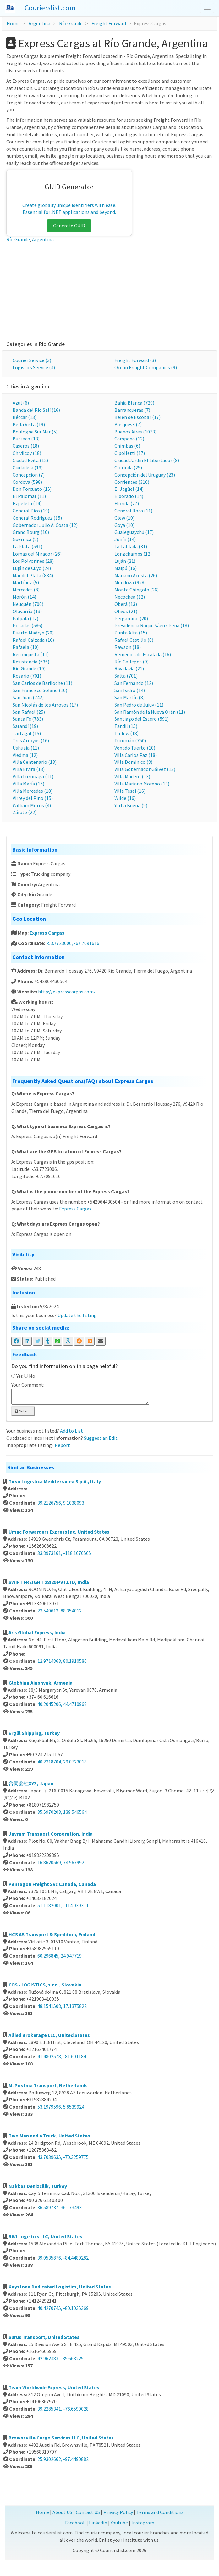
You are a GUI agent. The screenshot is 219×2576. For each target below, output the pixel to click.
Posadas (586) (27, 625)
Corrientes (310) (131, 482)
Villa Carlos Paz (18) (135, 755)
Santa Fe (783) (28, 719)
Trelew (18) (126, 733)
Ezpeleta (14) (27, 503)
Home (13, 23)
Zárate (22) (24, 812)
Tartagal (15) (27, 733)
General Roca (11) (133, 510)
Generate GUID (69, 225)
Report (62, 1445)
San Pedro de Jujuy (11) (138, 704)
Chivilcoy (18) (27, 453)
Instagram (142, 2522)
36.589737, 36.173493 (59, 2207)
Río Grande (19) (29, 668)
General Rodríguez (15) (37, 518)
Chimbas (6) (127, 446)
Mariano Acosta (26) (135, 575)
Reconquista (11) (31, 654)
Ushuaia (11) (26, 748)
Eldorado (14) (128, 496)
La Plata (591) (27, 546)
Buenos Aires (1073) (135, 431)
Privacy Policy (118, 2512)
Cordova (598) (27, 482)
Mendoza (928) (130, 582)
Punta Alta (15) (130, 632)
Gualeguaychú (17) (134, 532)
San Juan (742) (28, 697)
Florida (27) (126, 503)
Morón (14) (24, 597)
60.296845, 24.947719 (59, 1956)
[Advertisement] (109, 290)
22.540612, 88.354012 (59, 1610)
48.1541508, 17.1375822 (62, 2006)
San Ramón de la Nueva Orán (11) (149, 712)
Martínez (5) (26, 582)
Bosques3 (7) (128, 424)
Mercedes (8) (26, 589)
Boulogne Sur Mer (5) (35, 431)
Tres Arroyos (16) (31, 740)
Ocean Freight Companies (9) (145, 367)
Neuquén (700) (28, 604)
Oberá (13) (125, 604)
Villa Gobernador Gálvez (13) (144, 769)
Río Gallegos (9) (131, 661)
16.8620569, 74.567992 (60, 1862)
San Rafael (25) (29, 712)
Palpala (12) (25, 618)
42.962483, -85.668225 (60, 2358)
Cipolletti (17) (129, 453)
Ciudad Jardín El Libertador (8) (146, 460)
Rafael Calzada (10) (33, 640)
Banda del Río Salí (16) (36, 410)
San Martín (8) (129, 697)
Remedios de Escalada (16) (142, 654)
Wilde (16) (125, 798)
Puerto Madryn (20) (33, 632)
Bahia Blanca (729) (134, 403)
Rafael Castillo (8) (133, 640)
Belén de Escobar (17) (137, 417)
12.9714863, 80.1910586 (62, 1661)
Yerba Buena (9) (130, 805)
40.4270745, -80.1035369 (63, 2308)
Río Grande (71, 23)
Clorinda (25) (128, 467)
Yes (19, 1376)
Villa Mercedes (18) (32, 791)
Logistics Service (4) (34, 367)
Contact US (88, 2512)
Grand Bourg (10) (31, 532)
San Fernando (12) (133, 683)
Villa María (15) (28, 783)
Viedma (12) (25, 755)
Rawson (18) (127, 647)
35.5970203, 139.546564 (62, 1812)
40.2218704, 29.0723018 (62, 1761)
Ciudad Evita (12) (30, 460)
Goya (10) (124, 525)
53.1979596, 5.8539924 (60, 2107)
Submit (23, 1411)
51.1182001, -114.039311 (63, 1905)
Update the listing (77, 1315)
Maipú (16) (125, 568)
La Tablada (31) (130, 546)
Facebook (75, 2522)
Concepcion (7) (29, 475)
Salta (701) (126, 676)
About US (62, 2512)
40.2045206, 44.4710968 (62, 1704)
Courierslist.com (50, 8)
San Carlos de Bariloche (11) (42, 683)
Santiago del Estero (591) (141, 719)
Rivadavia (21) (129, 668)
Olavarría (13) (27, 611)
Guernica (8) (25, 539)
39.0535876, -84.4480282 (63, 2258)
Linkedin (98, 2522)
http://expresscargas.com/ (67, 991)
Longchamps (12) (133, 553)
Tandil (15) (125, 726)
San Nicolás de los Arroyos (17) (45, 704)
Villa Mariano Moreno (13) (141, 783)
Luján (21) (124, 561)
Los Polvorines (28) (33, 561)
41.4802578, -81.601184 (61, 2056)
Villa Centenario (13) (35, 762)
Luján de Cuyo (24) (32, 568)
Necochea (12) (129, 597)
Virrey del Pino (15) (33, 798)
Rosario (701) (27, 676)
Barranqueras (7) (132, 410)
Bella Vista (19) (29, 424)
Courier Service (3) (32, 360)
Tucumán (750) (130, 740)
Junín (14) (125, 539)
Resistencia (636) (31, 661)
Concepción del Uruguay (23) (144, 475)
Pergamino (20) (131, 618)
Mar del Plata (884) (33, 575)
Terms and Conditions (159, 2512)
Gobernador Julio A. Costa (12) (45, 525)
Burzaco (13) (26, 438)
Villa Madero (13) (132, 776)
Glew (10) (124, 518)
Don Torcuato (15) (32, 489)
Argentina (39, 23)
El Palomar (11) (29, 496)
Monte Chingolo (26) (136, 589)
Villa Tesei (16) (129, 791)
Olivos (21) (125, 611)
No (32, 1376)
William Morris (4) (32, 805)
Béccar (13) (24, 417)
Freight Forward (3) (135, 360)
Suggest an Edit (101, 1438)
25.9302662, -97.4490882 (63, 2459)
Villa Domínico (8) (133, 762)
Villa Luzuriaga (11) (33, 776)
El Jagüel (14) (129, 489)
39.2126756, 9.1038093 (60, 1503)
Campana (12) (129, 438)
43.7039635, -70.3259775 (63, 2157)
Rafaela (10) (26, 647)
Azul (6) (21, 403)
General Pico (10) (31, 510)
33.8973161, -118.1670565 (64, 1553)
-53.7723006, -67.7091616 (72, 943)
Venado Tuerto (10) (134, 748)
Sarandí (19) (25, 726)
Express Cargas (47, 933)
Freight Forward (108, 23)
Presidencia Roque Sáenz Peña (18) (151, 625)
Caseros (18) (26, 446)
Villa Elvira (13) (29, 769)
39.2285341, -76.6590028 (63, 2409)
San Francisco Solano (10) (40, 690)
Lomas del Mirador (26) (37, 553)
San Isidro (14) (129, 690)
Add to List (71, 1431)
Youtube (119, 2522)
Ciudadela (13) (28, 467)
